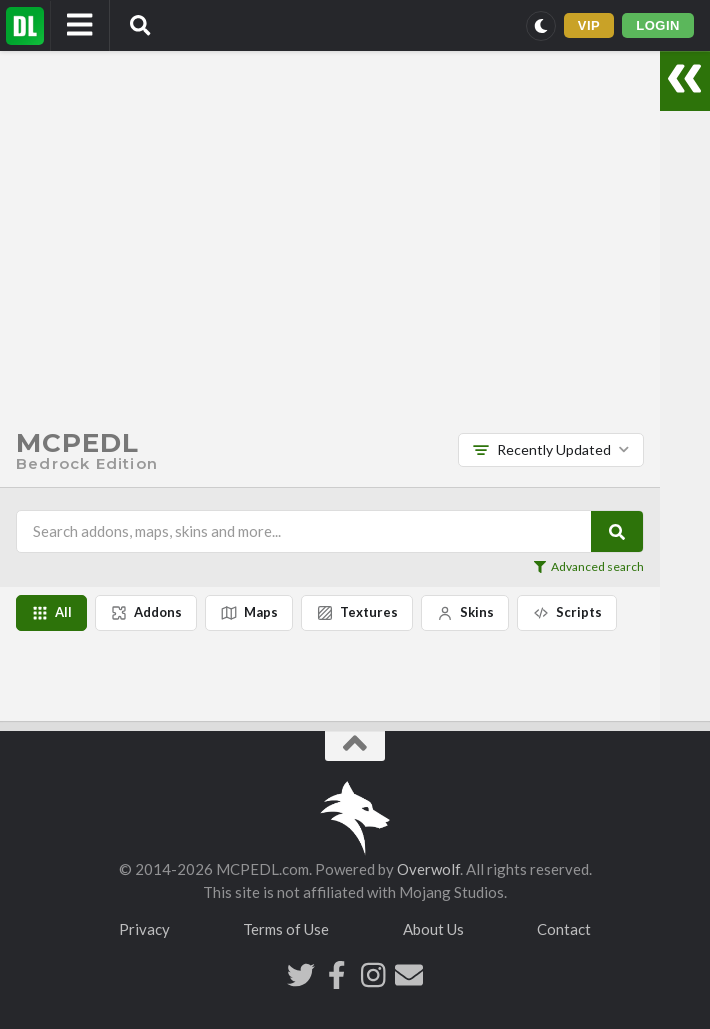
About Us (433, 929)
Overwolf (428, 869)
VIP (589, 25)
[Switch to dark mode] (541, 26)
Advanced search (589, 567)
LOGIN (658, 25)
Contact (564, 929)
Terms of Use (286, 929)
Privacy (144, 929)
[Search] (617, 531)
